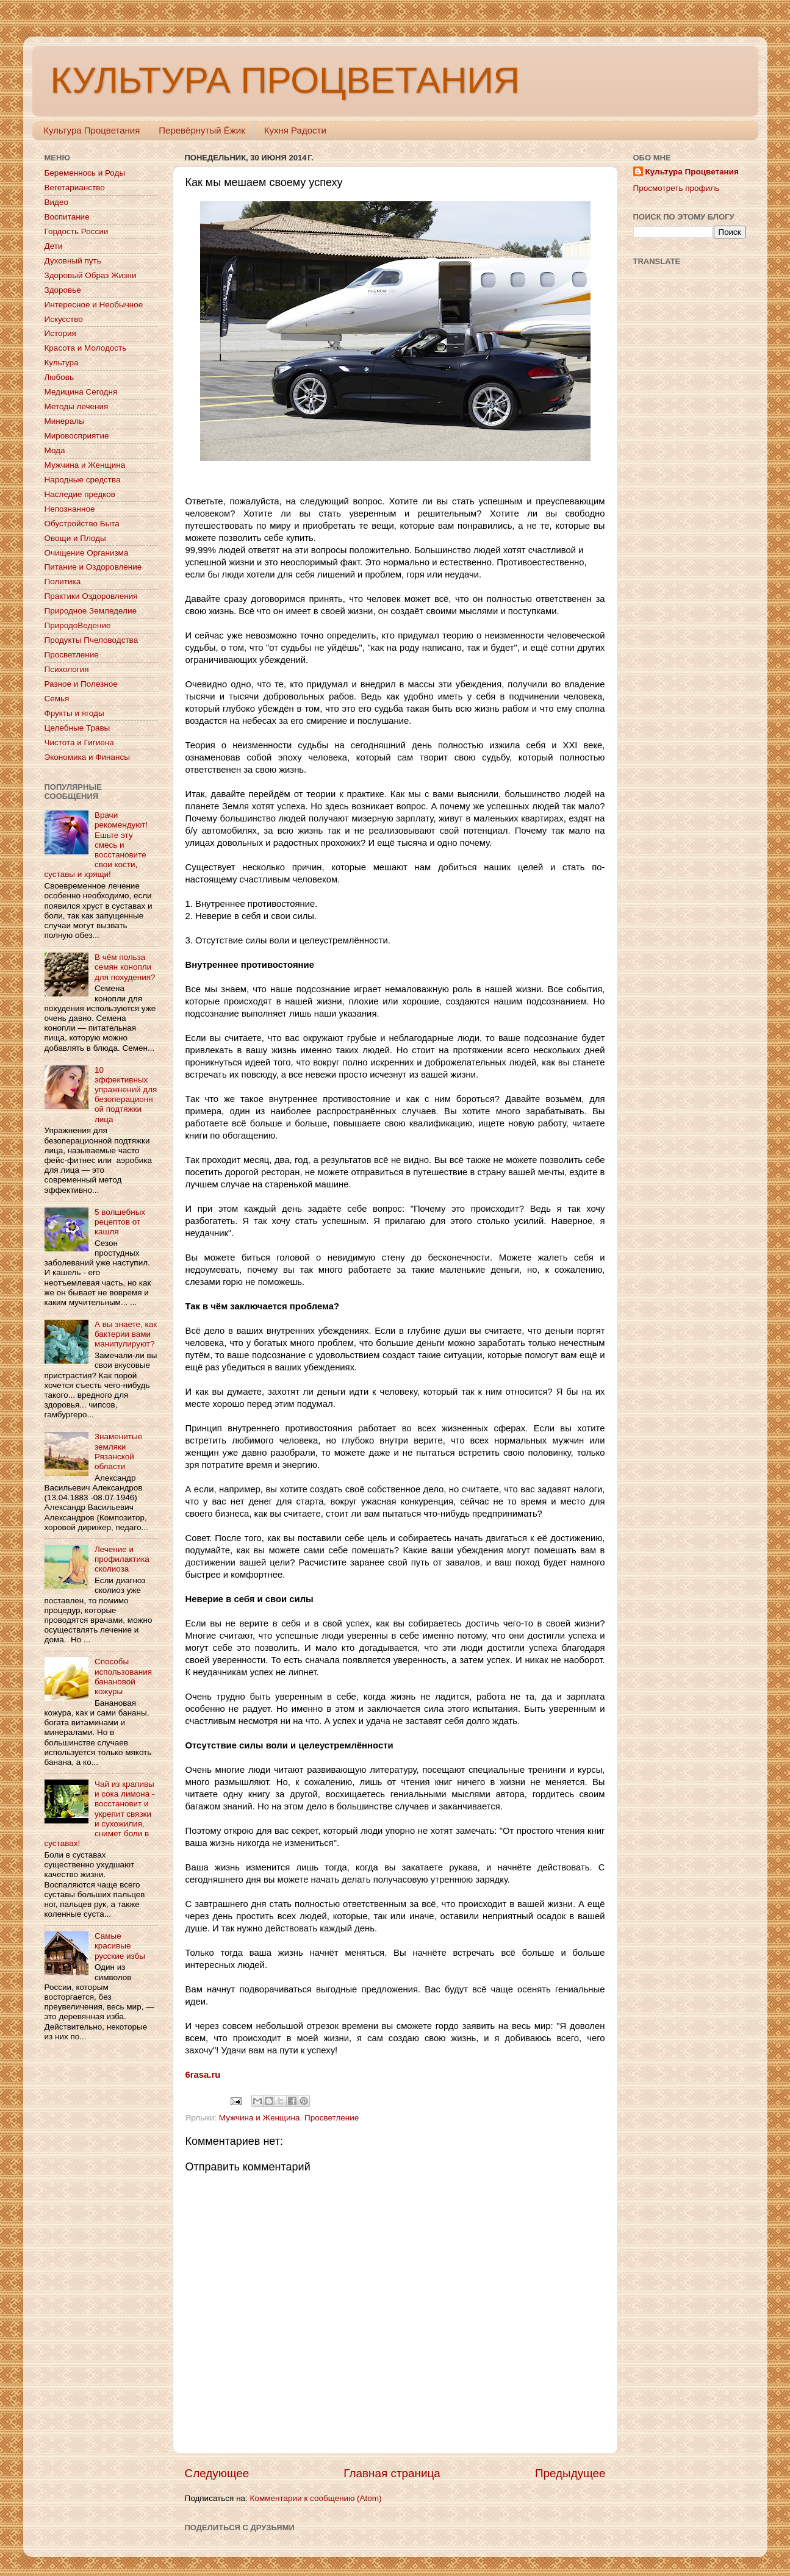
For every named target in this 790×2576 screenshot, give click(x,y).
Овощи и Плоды (75, 538)
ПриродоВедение (78, 625)
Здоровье (63, 290)
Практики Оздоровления (91, 596)
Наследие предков (80, 494)
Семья (57, 698)
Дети (54, 246)
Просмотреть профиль (676, 188)
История (60, 333)
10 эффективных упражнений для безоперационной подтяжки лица (126, 1094)
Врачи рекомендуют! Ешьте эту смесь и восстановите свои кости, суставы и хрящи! (96, 844)
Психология (67, 669)
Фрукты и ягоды (74, 713)
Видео (56, 202)
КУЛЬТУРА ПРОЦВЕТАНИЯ (285, 80)
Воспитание (67, 216)
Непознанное (70, 508)
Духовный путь (73, 260)
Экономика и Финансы (87, 757)
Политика (63, 581)
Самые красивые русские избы (120, 1945)
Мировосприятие (77, 435)
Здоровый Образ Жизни (91, 275)
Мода (55, 450)
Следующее (217, 2473)
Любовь (59, 377)
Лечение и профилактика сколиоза (122, 1559)
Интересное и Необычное (94, 304)
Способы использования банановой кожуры (123, 1676)
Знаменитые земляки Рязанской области (118, 1451)
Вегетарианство (75, 187)
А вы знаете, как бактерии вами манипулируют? (126, 1334)
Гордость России (77, 231)
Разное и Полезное (81, 684)
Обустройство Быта (82, 523)
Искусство (64, 319)
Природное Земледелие (91, 610)
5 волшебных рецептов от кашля (120, 1222)
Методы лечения (77, 406)
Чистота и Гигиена (79, 742)
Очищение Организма (87, 552)
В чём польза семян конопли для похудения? (125, 967)
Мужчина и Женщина (259, 2117)
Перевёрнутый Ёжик (202, 130)
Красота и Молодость (86, 347)
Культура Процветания (91, 130)
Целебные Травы (77, 727)
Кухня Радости (295, 130)
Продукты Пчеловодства (91, 640)
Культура (62, 362)
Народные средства (83, 479)
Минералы (65, 421)
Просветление (331, 2117)
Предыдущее (570, 2473)
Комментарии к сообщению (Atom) (316, 2498)
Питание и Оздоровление (93, 566)
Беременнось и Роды (85, 172)
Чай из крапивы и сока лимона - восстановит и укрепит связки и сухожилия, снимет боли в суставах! (100, 1814)
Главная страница (391, 2473)
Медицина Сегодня (81, 391)
